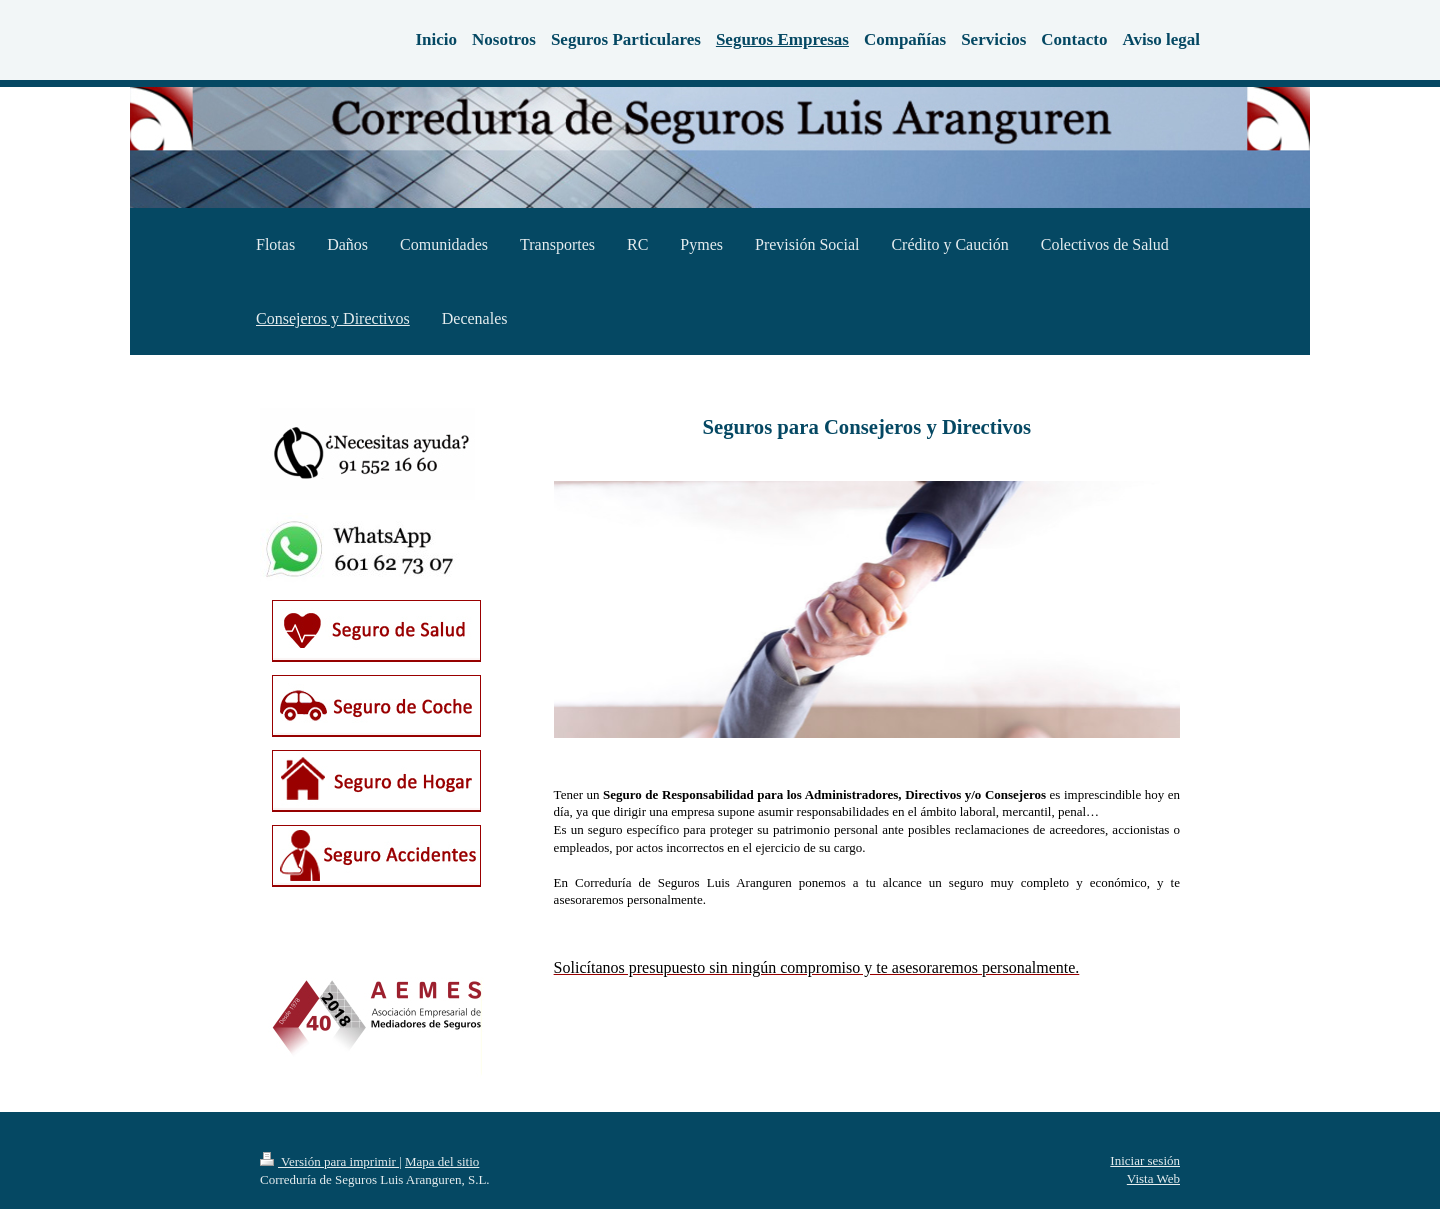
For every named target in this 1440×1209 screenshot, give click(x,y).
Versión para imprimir (329, 1161)
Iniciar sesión (1145, 1160)
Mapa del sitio (442, 1161)
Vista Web (1153, 1178)
